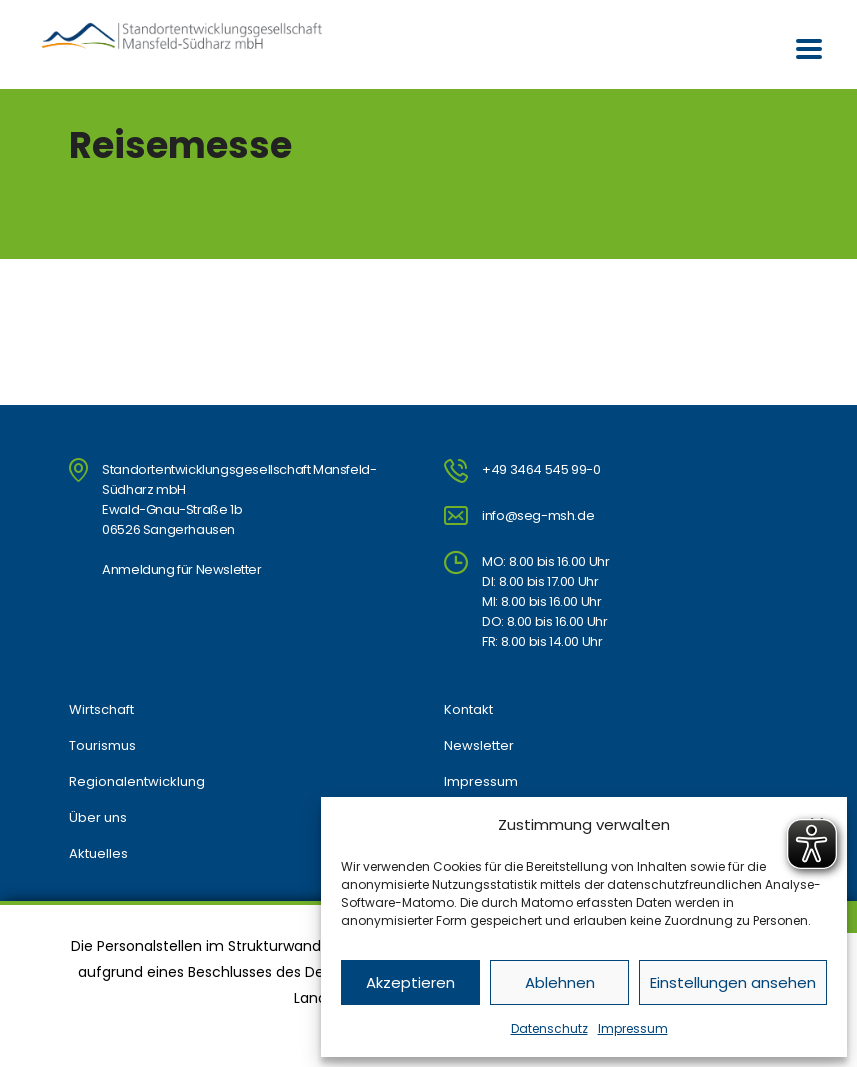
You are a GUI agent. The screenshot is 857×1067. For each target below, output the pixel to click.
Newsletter (479, 746)
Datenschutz (549, 1028)
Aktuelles (98, 854)
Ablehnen (560, 982)
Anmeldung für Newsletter (181, 569)
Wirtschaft (101, 710)
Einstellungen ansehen (733, 982)
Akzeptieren (410, 982)
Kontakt (468, 710)
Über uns (98, 818)
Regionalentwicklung (137, 782)
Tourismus (102, 746)
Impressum (633, 1028)
